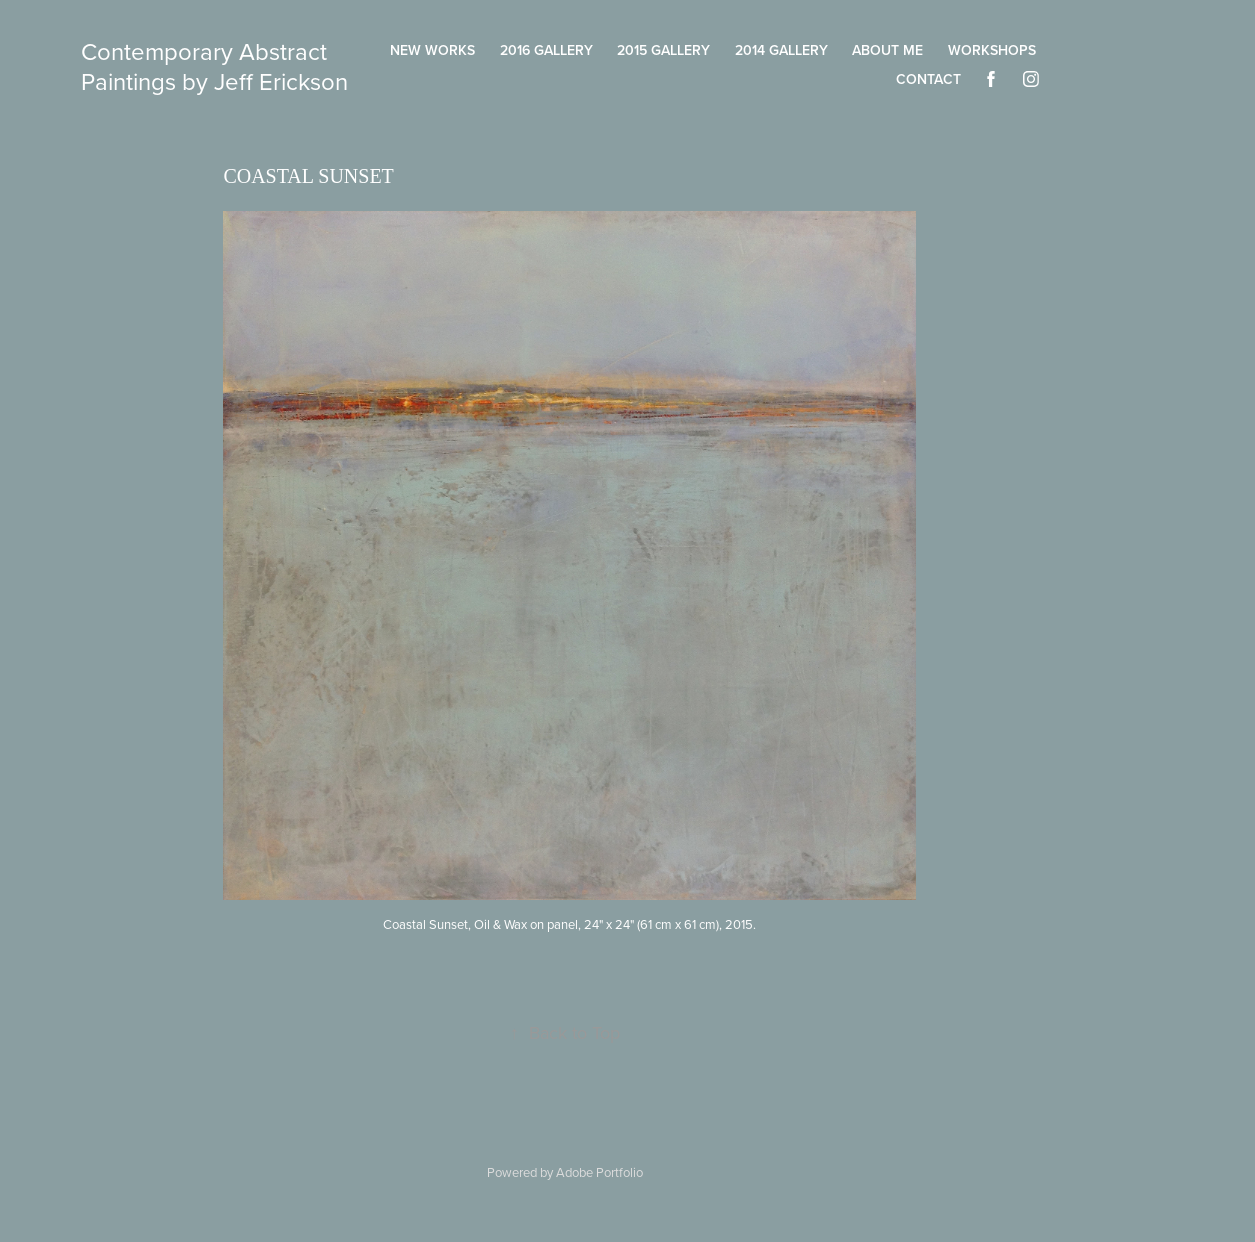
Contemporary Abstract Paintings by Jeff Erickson (214, 66)
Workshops (992, 50)
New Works (432, 50)
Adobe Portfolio (599, 1172)
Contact (928, 79)
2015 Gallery (663, 50)
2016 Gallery (546, 50)
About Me (887, 50)
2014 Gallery (781, 50)
